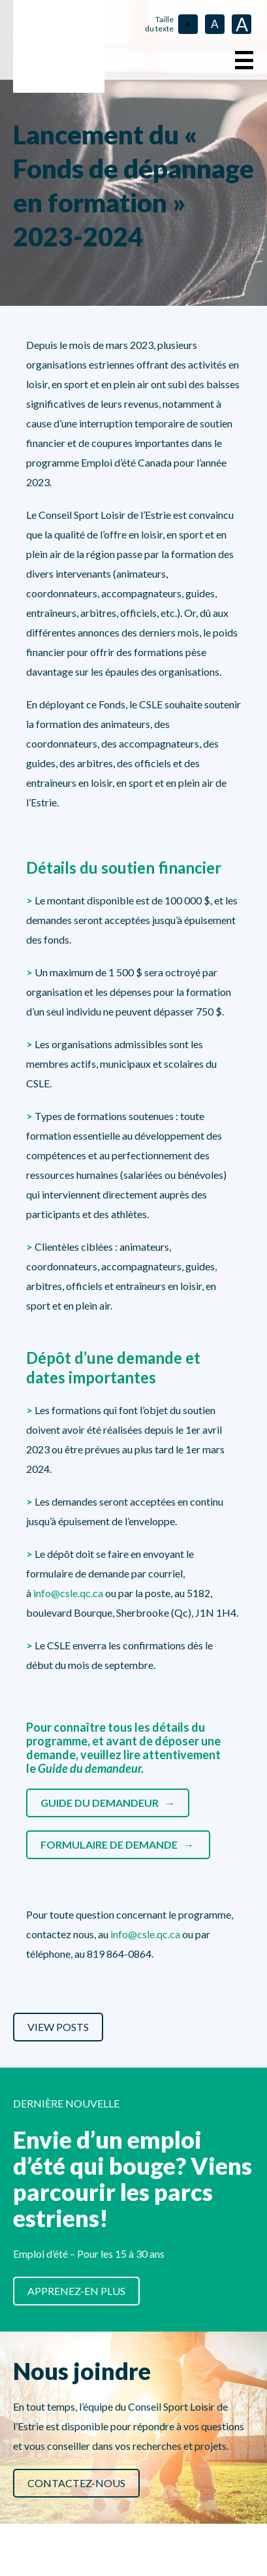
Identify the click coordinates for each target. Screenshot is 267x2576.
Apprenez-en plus (76, 2291)
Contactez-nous (76, 2483)
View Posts (58, 2027)
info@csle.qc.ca (68, 1593)
